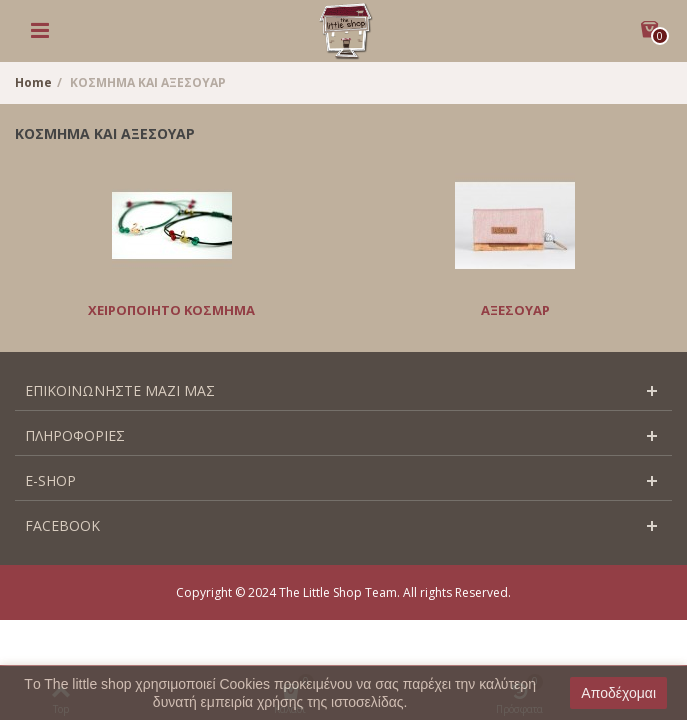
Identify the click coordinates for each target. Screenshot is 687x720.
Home (33, 82)
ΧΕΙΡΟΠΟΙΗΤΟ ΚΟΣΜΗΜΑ (171, 310)
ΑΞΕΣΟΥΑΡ (515, 310)
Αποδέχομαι (618, 693)
